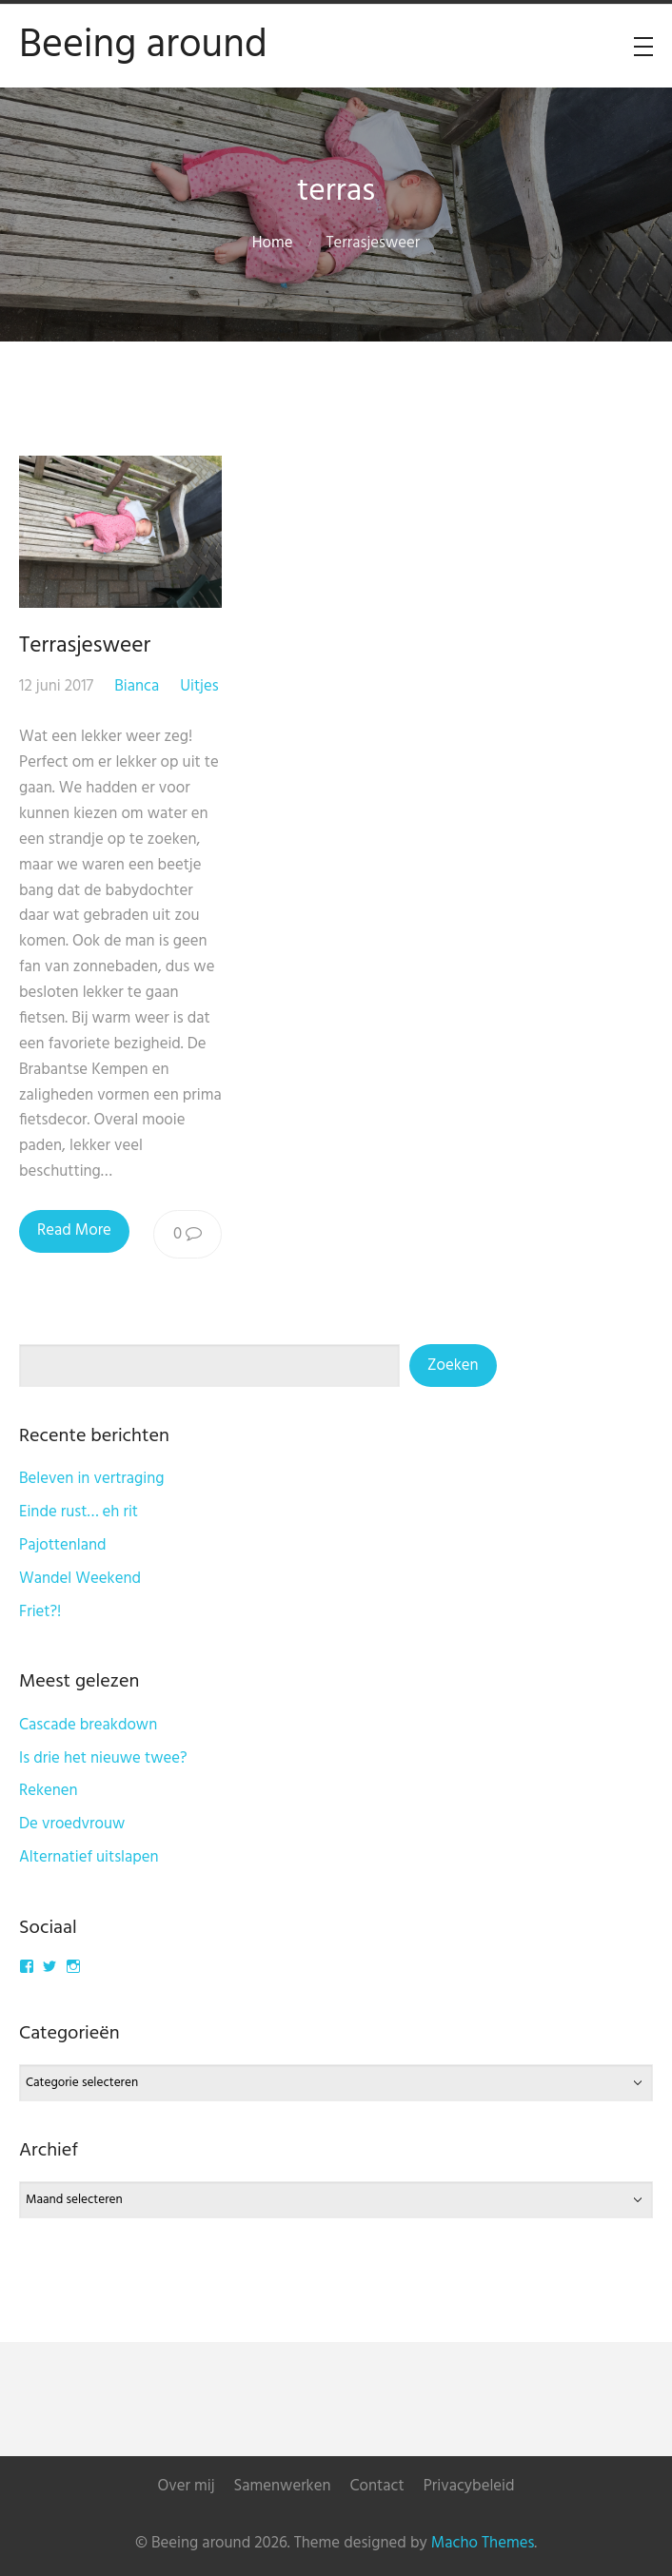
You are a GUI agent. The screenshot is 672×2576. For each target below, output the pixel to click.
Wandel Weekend (80, 1578)
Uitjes (199, 686)
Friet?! (40, 1612)
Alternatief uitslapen (89, 1857)
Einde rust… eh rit (78, 1512)
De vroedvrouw (72, 1824)
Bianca (136, 686)
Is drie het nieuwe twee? (103, 1758)
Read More (74, 1230)
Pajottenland (63, 1545)
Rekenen (48, 1791)
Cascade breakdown (88, 1725)
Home (272, 243)
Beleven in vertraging (92, 1479)
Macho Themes (482, 2543)
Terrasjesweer (84, 646)
